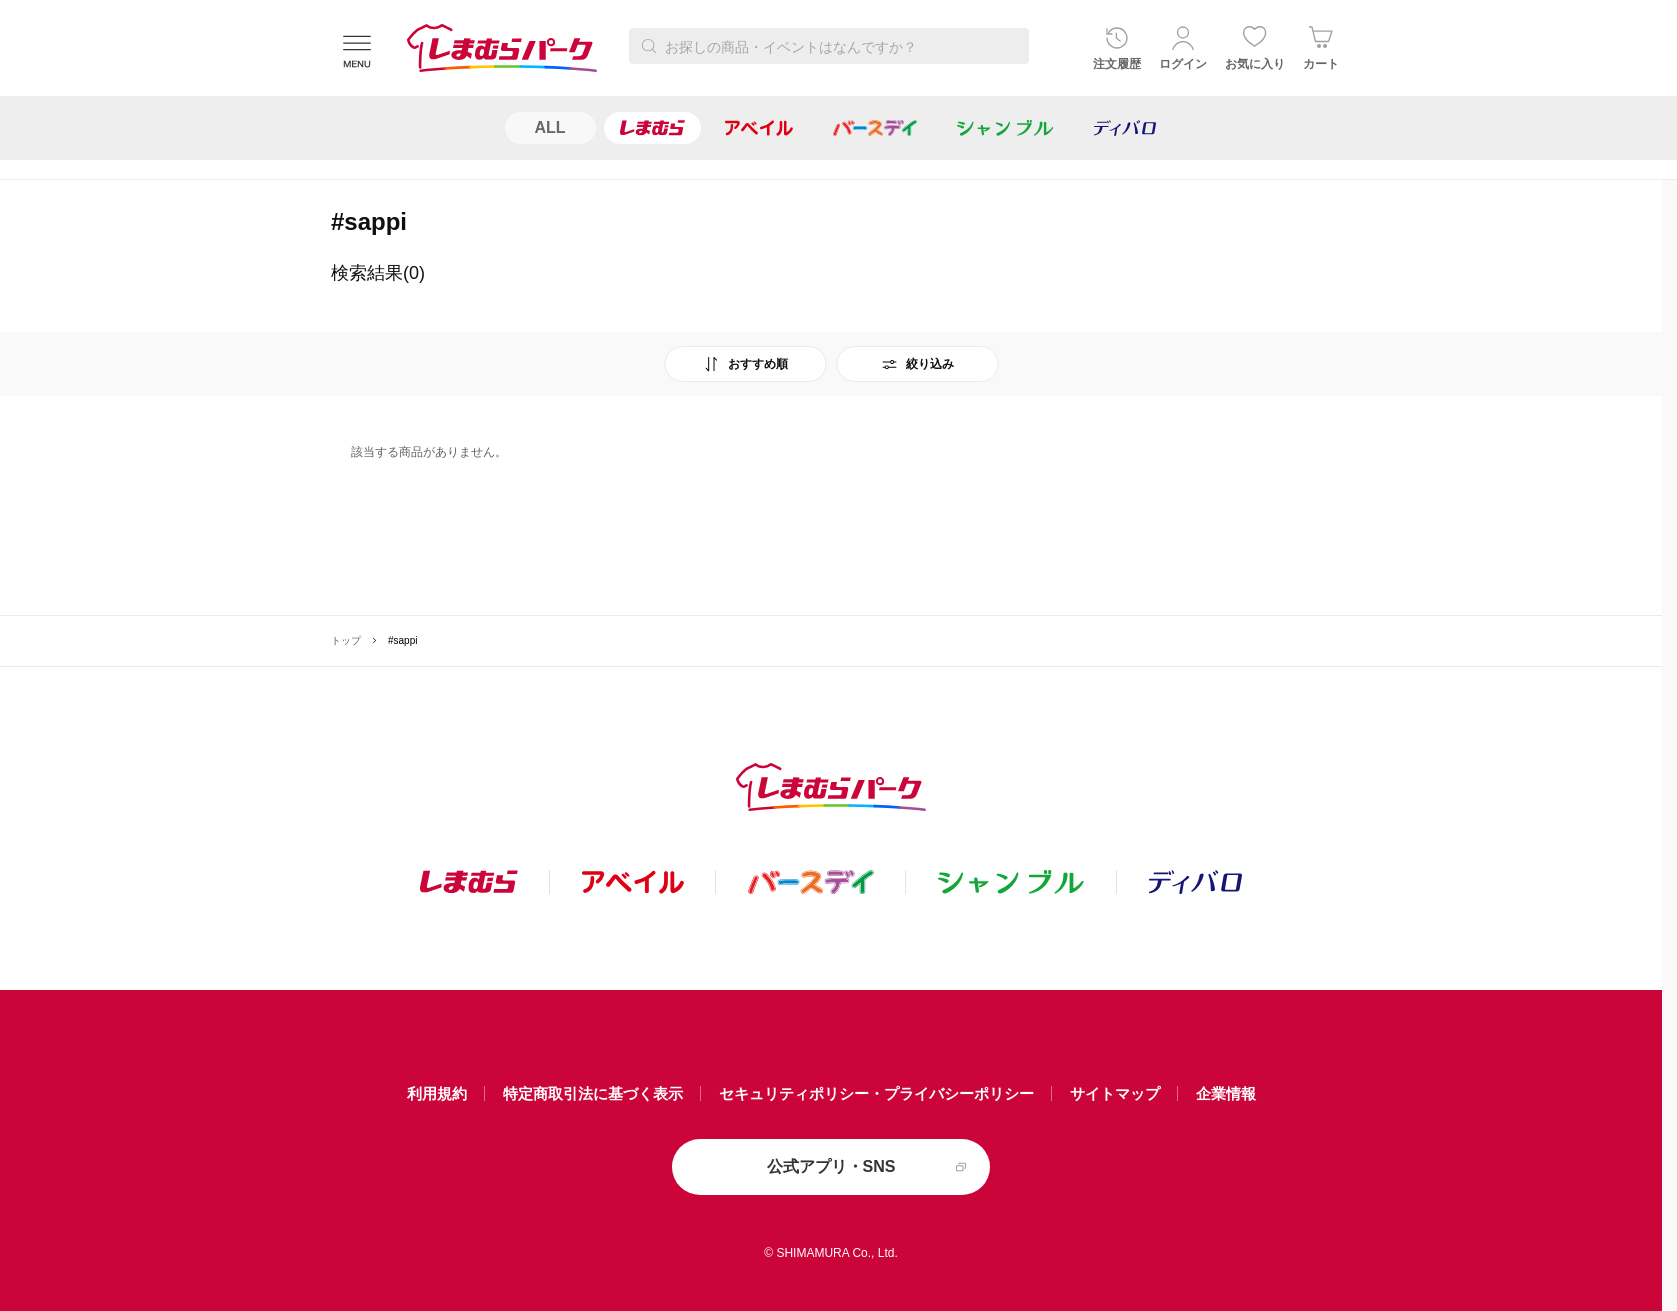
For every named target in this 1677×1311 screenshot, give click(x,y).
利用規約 (437, 1093)
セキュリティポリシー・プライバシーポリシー (876, 1093)
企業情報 (1226, 1093)
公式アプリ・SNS (831, 1166)
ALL (550, 127)
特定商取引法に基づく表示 (593, 1093)
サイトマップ (1115, 1093)
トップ (346, 640)
